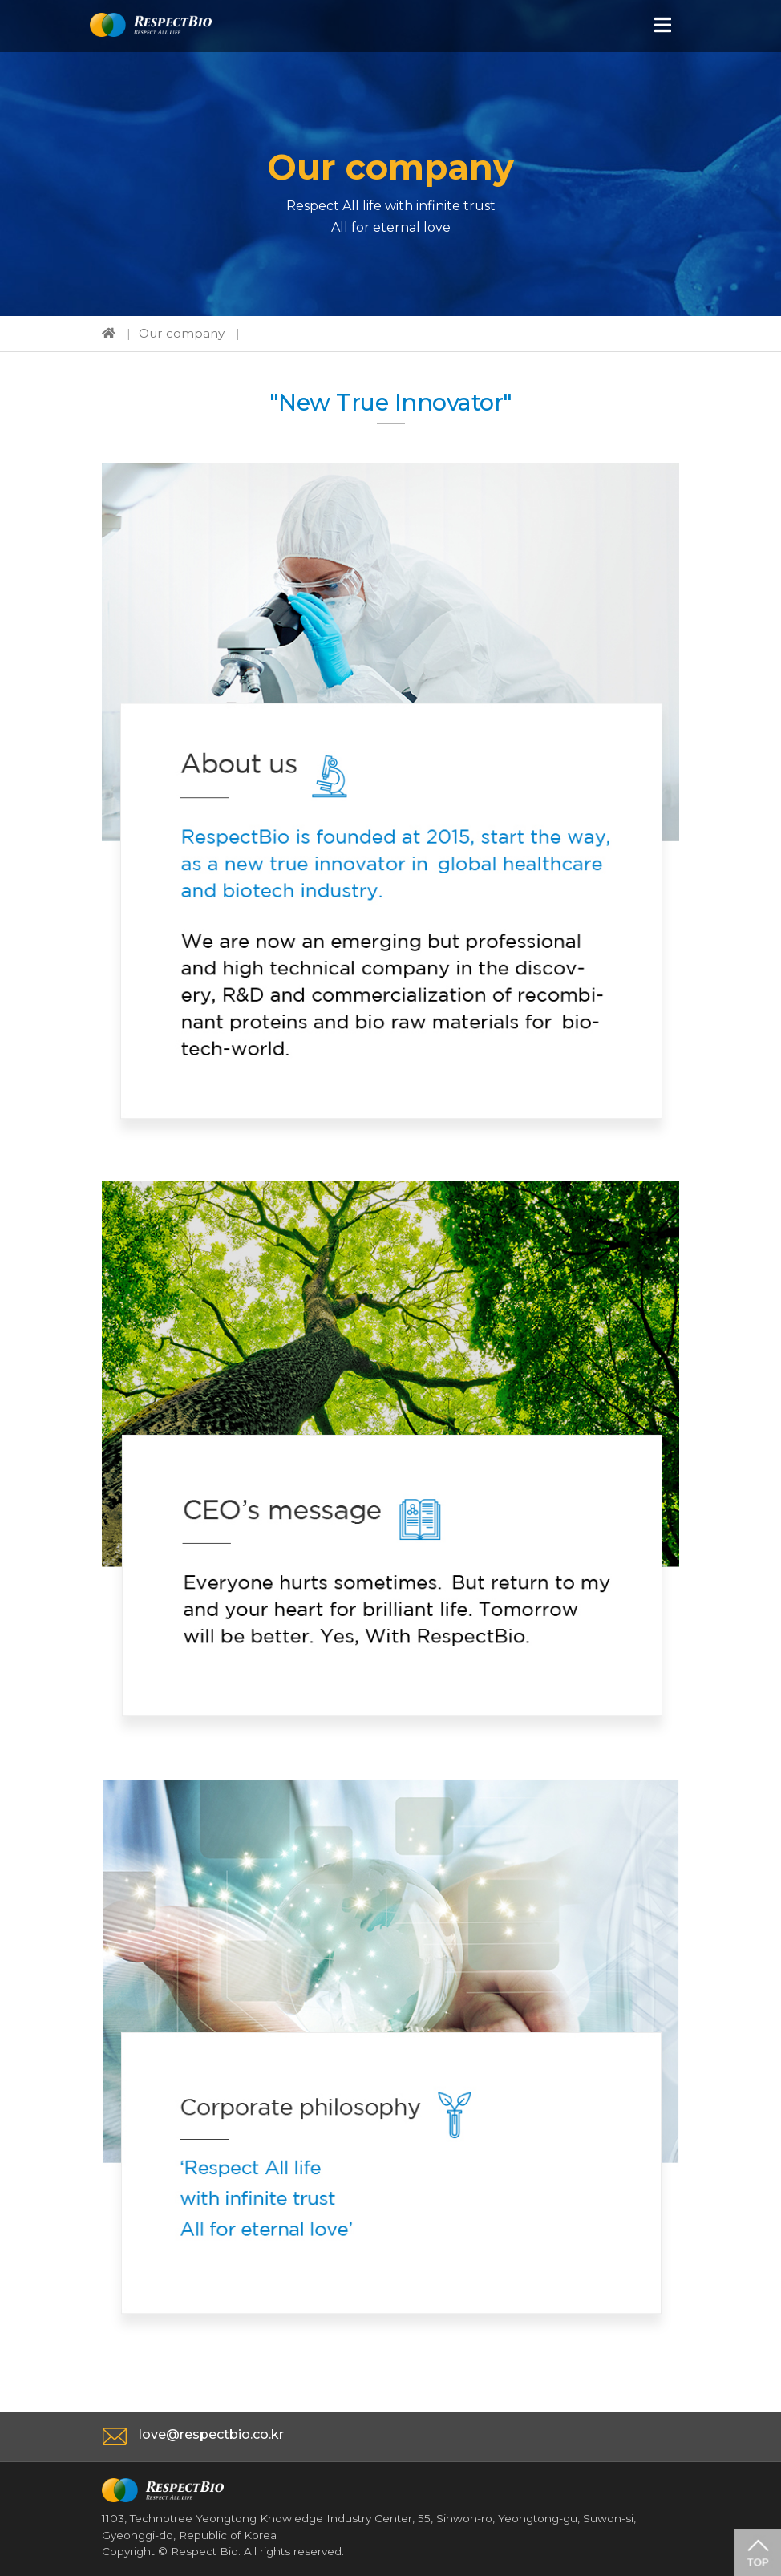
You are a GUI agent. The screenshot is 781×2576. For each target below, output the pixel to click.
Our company (182, 333)
